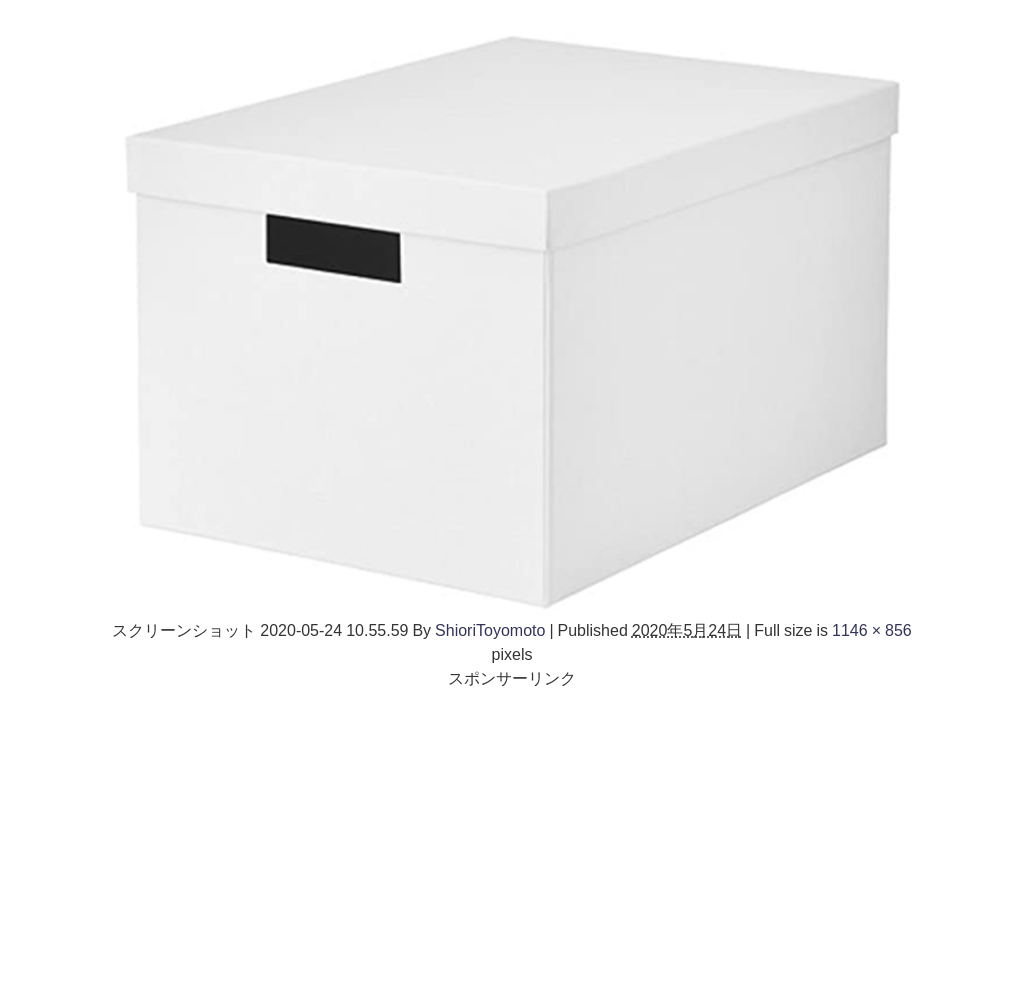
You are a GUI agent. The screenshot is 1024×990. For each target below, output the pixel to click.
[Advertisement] (512, 830)
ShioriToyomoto (490, 630)
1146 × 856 (872, 630)
